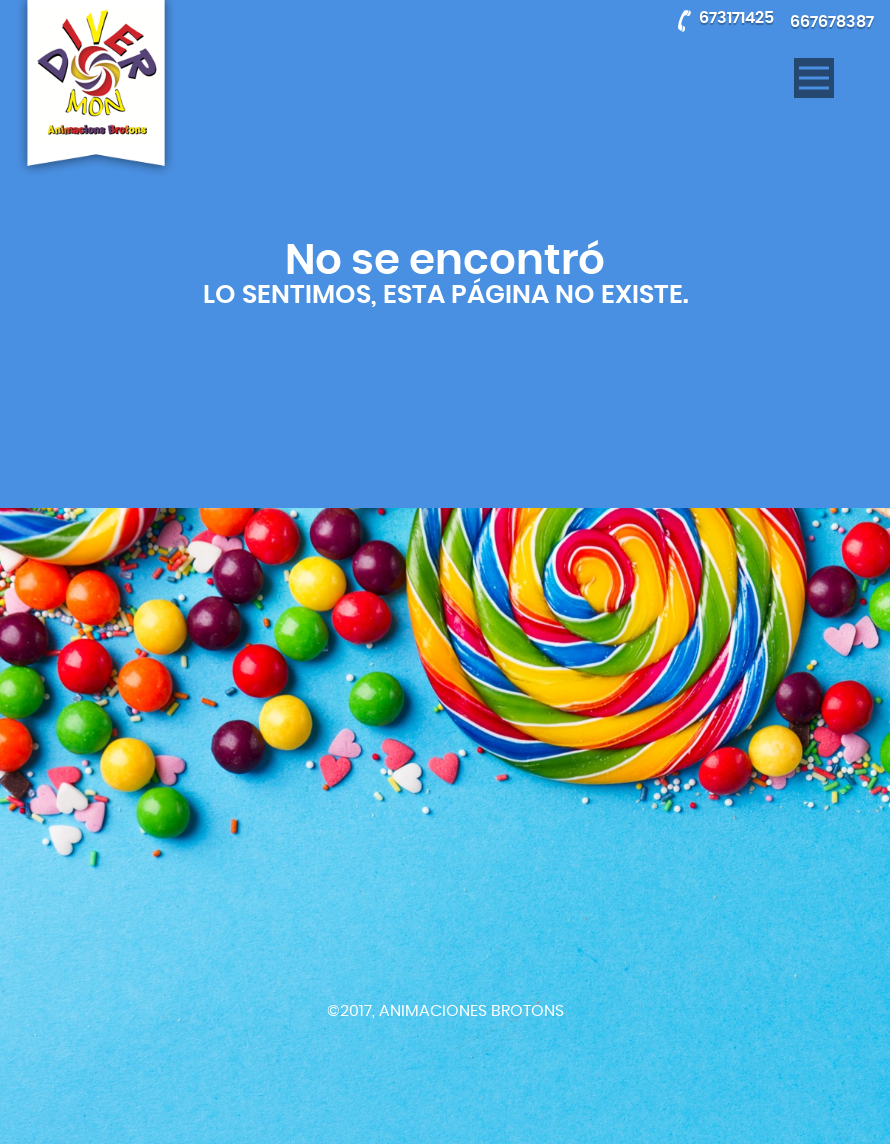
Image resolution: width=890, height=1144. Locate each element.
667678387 (832, 22)
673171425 (736, 18)
